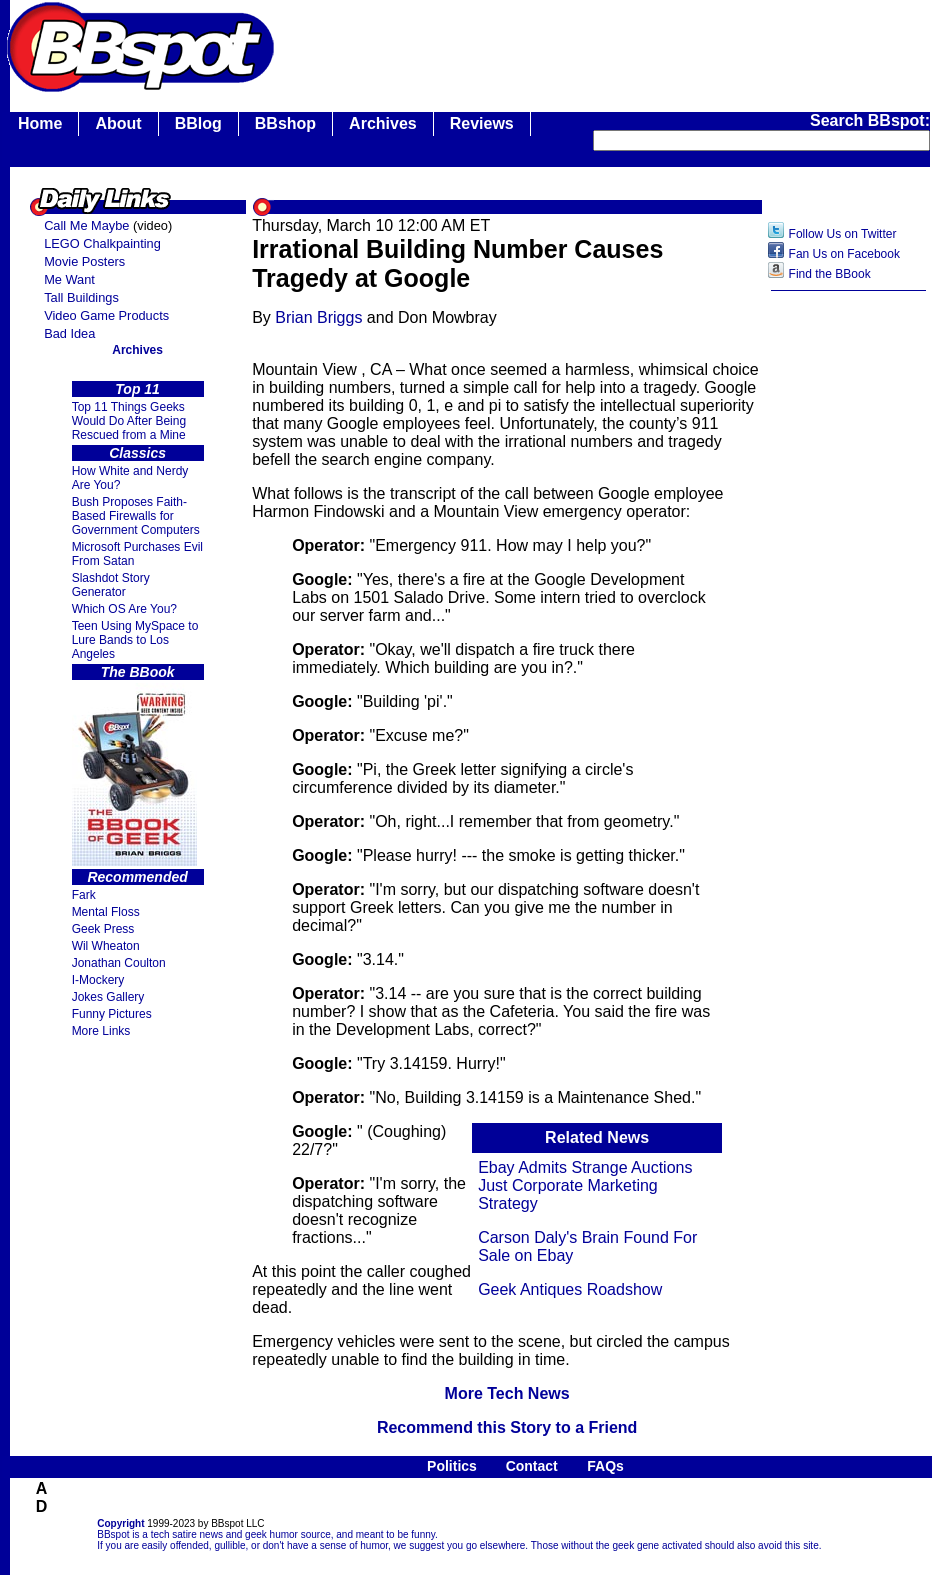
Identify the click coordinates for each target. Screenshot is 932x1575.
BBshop (285, 123)
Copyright (120, 1523)
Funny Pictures (112, 1014)
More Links (101, 1031)
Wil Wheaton (106, 946)
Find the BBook (830, 274)
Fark (84, 895)
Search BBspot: (870, 120)
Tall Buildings (81, 297)
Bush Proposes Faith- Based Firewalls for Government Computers (136, 516)
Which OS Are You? (124, 609)
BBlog (198, 123)
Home (40, 123)
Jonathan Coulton (119, 963)
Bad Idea (69, 333)
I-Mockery (98, 980)
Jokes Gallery (108, 997)
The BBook (138, 672)
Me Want (69, 279)
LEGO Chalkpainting (102, 243)
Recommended (137, 877)
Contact (532, 1466)
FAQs (605, 1466)
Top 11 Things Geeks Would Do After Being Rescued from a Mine (129, 421)
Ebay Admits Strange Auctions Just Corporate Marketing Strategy (585, 1185)
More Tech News (507, 1393)
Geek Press (103, 929)
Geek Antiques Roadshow (570, 1289)
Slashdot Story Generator (111, 585)
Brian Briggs (318, 317)
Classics (137, 453)
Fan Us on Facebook (844, 254)
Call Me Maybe (86, 225)
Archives (383, 123)
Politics (452, 1466)
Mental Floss (106, 912)
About (118, 123)
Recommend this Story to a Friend (507, 1427)
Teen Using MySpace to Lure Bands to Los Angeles (135, 640)
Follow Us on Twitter (843, 234)
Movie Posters (84, 261)
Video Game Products (106, 315)
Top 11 (137, 389)
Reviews (482, 123)
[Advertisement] (849, 617)
